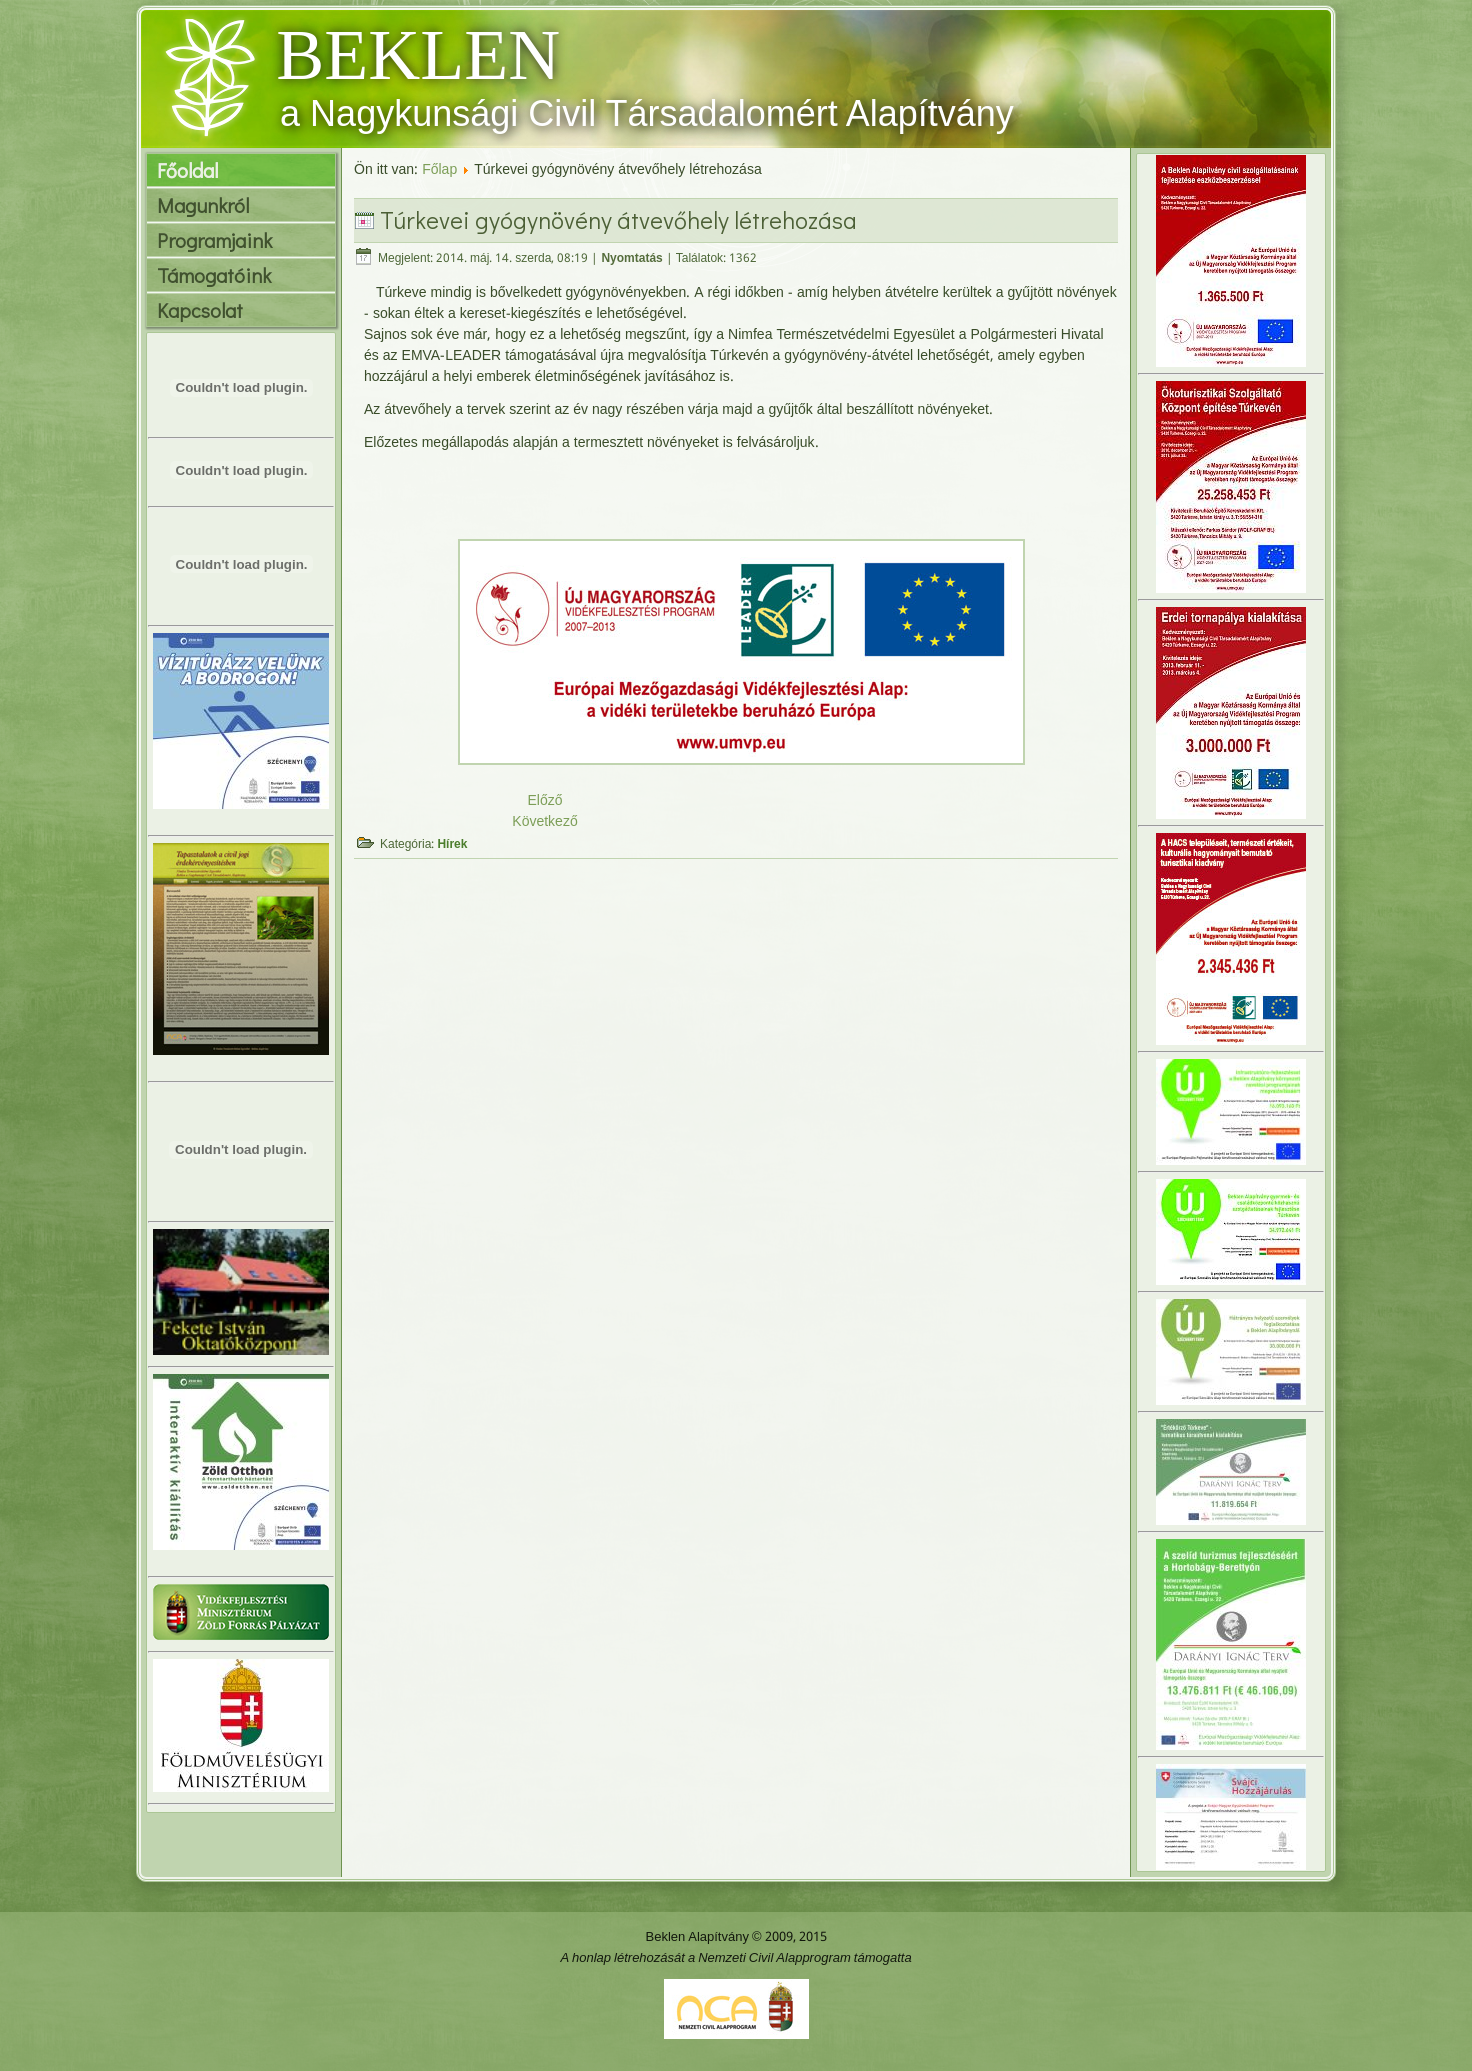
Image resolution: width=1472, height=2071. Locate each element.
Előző (544, 801)
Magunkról (203, 205)
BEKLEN (418, 55)
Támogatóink (214, 275)
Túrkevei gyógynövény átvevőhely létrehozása (618, 219)
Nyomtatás (631, 259)
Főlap (439, 170)
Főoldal (187, 170)
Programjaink (214, 240)
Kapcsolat (200, 310)
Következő (544, 822)
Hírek (452, 845)
